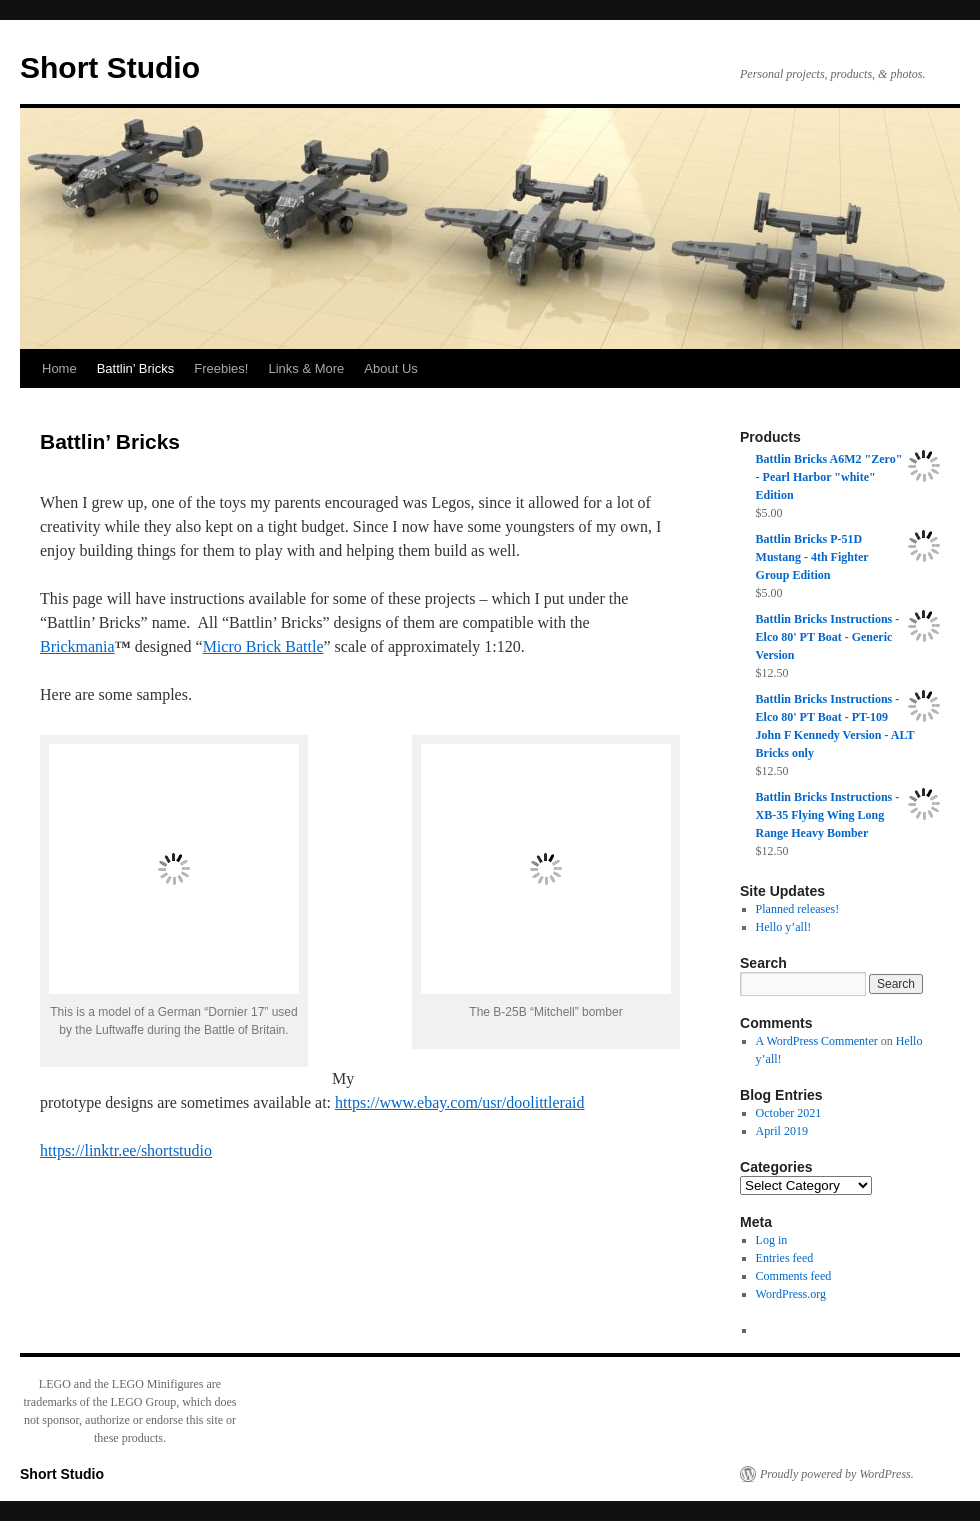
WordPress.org (791, 1294)
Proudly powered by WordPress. (837, 1474)
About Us (390, 368)
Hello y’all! (784, 927)
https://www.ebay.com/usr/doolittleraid (459, 1102)
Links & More (306, 368)
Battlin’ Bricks (136, 368)
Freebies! (221, 368)
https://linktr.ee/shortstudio (126, 1150)
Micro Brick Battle (263, 646)
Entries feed (785, 1258)
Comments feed (794, 1276)
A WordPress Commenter (817, 1041)
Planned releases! (798, 909)
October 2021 (789, 1113)
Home (59, 368)
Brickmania (77, 646)
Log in (772, 1240)
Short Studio (110, 67)
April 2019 (782, 1131)
